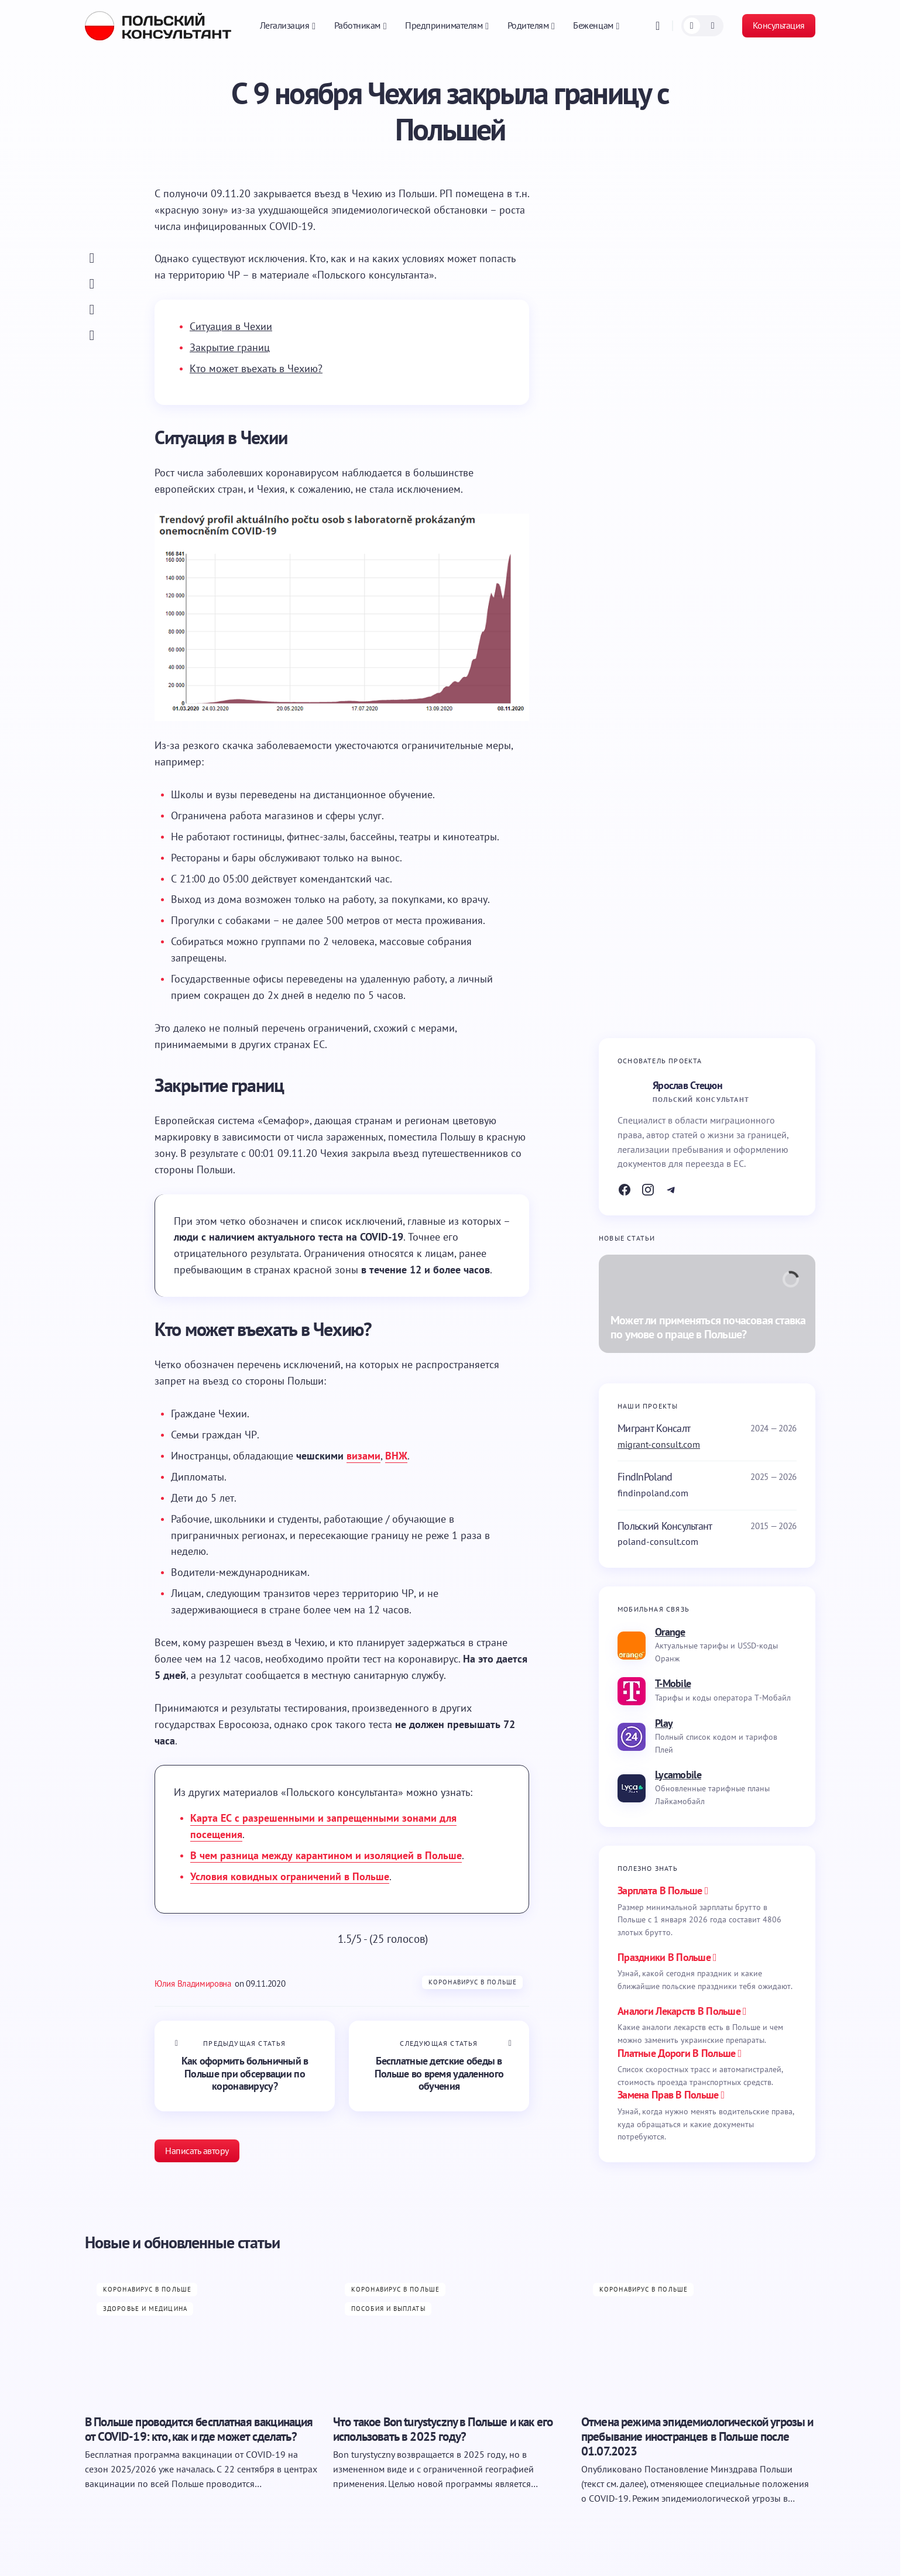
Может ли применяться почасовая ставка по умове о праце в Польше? (707, 1327)
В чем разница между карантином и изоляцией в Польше (326, 1855)
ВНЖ (396, 1455)
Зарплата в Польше (660, 1890)
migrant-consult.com (659, 1444)
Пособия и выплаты (388, 2308)
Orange (670, 1632)
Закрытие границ (230, 347)
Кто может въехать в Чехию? (256, 368)
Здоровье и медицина (145, 2308)
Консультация (779, 25)
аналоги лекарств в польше (679, 2011)
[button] (658, 25)
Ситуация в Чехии (231, 326)
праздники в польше (664, 1957)
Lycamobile (678, 1774)
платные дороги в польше (676, 2053)
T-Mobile (673, 1683)
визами (363, 1455)
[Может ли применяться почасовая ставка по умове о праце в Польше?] (707, 1304)
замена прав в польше (668, 2094)
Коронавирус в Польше (472, 1982)
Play (664, 1723)
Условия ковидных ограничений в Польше (289, 1876)
